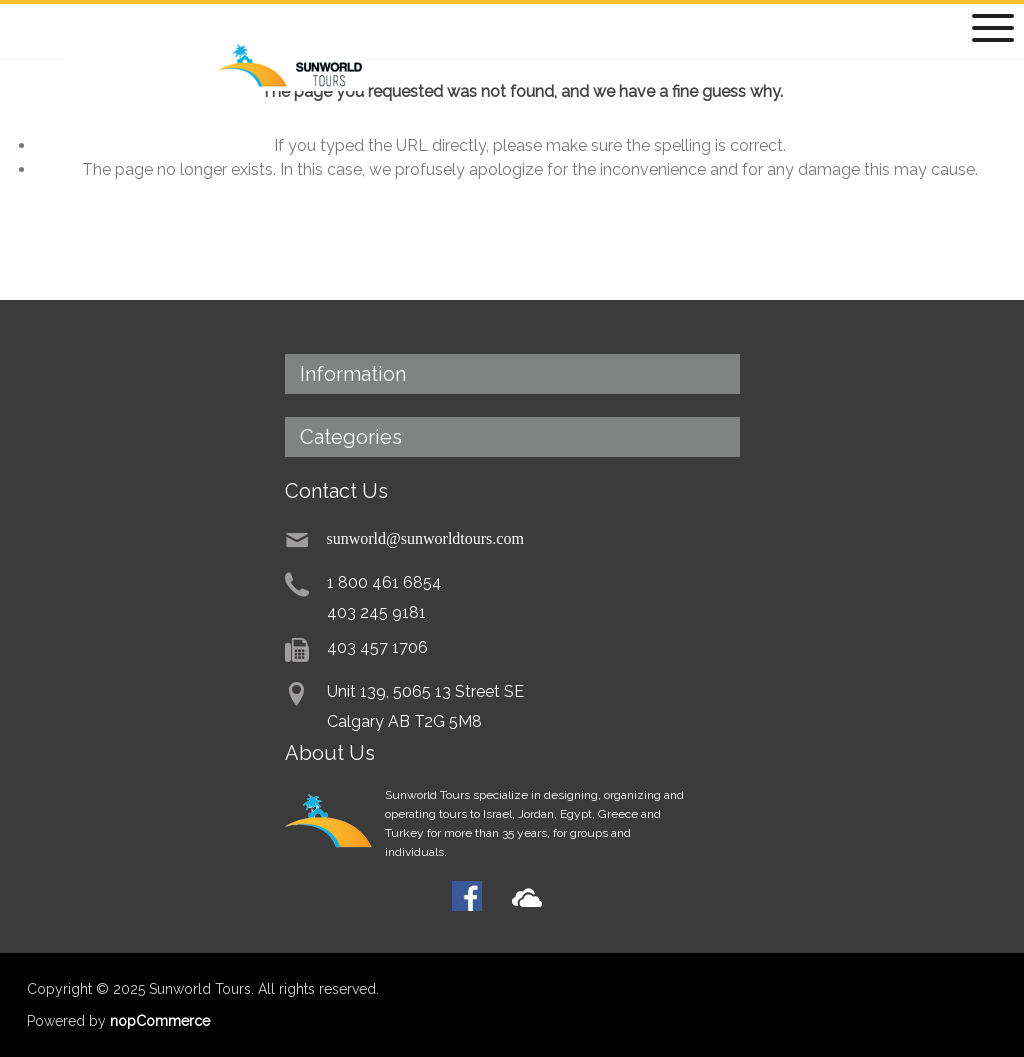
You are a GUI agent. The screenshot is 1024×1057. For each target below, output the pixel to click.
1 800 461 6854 (384, 582)
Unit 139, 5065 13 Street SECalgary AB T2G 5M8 (425, 706)
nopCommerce (160, 1021)
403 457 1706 (377, 647)
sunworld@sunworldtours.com (425, 537)
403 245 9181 (376, 612)
